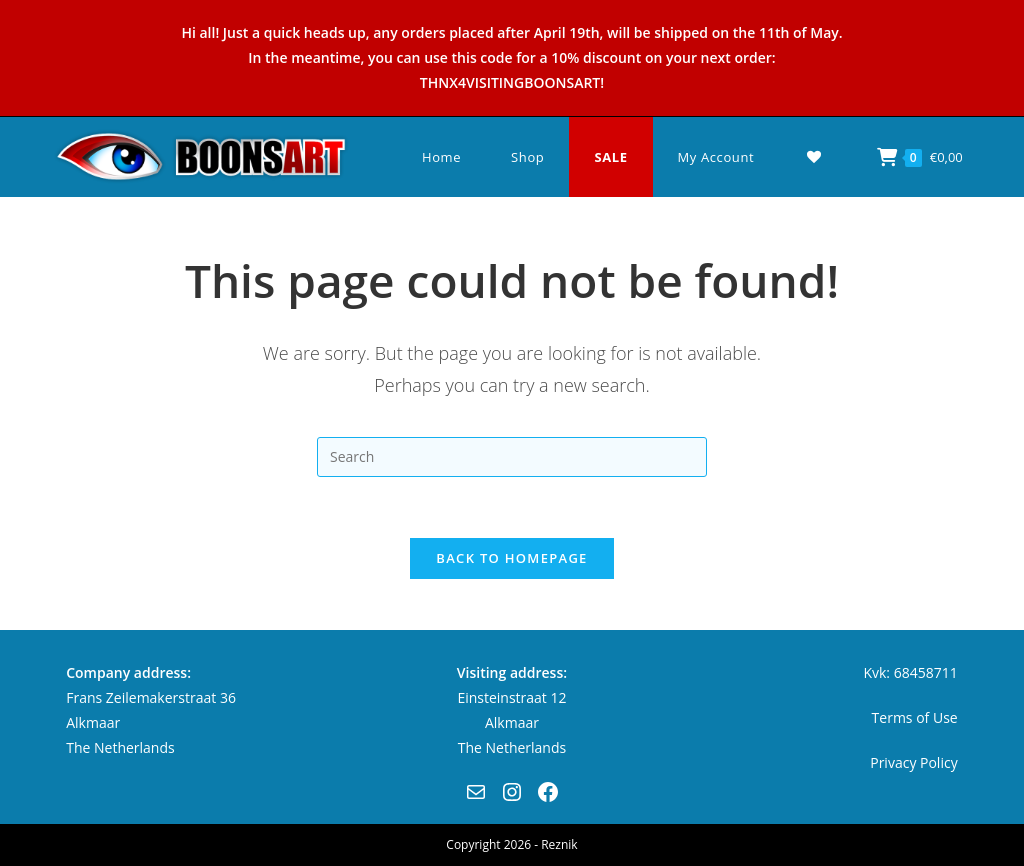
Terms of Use (915, 717)
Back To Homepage (511, 558)
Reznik (559, 844)
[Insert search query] (512, 457)
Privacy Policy (913, 762)
